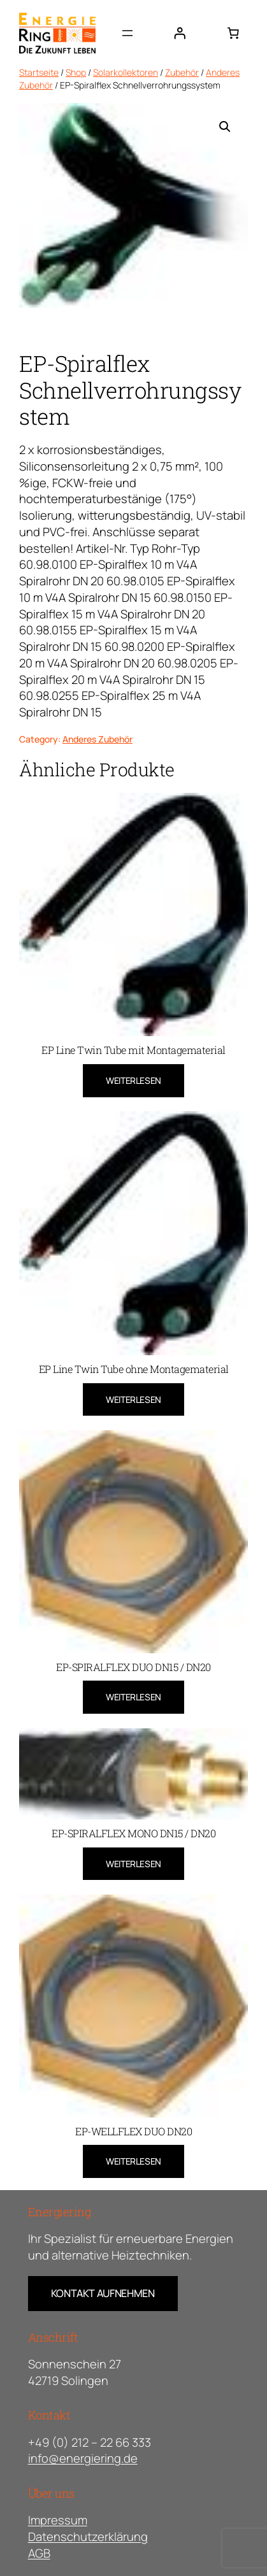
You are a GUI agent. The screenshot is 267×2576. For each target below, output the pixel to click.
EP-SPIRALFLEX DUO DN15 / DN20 (133, 1667)
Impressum (57, 2520)
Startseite (39, 72)
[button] (224, 126)
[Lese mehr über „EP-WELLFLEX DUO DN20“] (133, 2161)
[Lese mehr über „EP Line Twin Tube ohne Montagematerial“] (133, 1399)
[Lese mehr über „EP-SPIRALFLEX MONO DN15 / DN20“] (133, 1864)
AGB (39, 2553)
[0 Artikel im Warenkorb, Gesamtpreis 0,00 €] (233, 33)
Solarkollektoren (125, 72)
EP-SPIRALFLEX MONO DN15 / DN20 (133, 1833)
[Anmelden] (179, 33)
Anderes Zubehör (97, 739)
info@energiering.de (83, 2458)
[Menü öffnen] (127, 33)
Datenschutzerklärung (88, 2536)
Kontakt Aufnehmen (103, 2293)
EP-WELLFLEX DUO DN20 (133, 2131)
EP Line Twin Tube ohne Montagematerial (134, 1369)
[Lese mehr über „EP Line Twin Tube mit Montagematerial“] (133, 1080)
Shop (76, 72)
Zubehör (182, 72)
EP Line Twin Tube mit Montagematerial (133, 1050)
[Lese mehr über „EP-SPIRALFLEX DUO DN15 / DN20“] (133, 1697)
